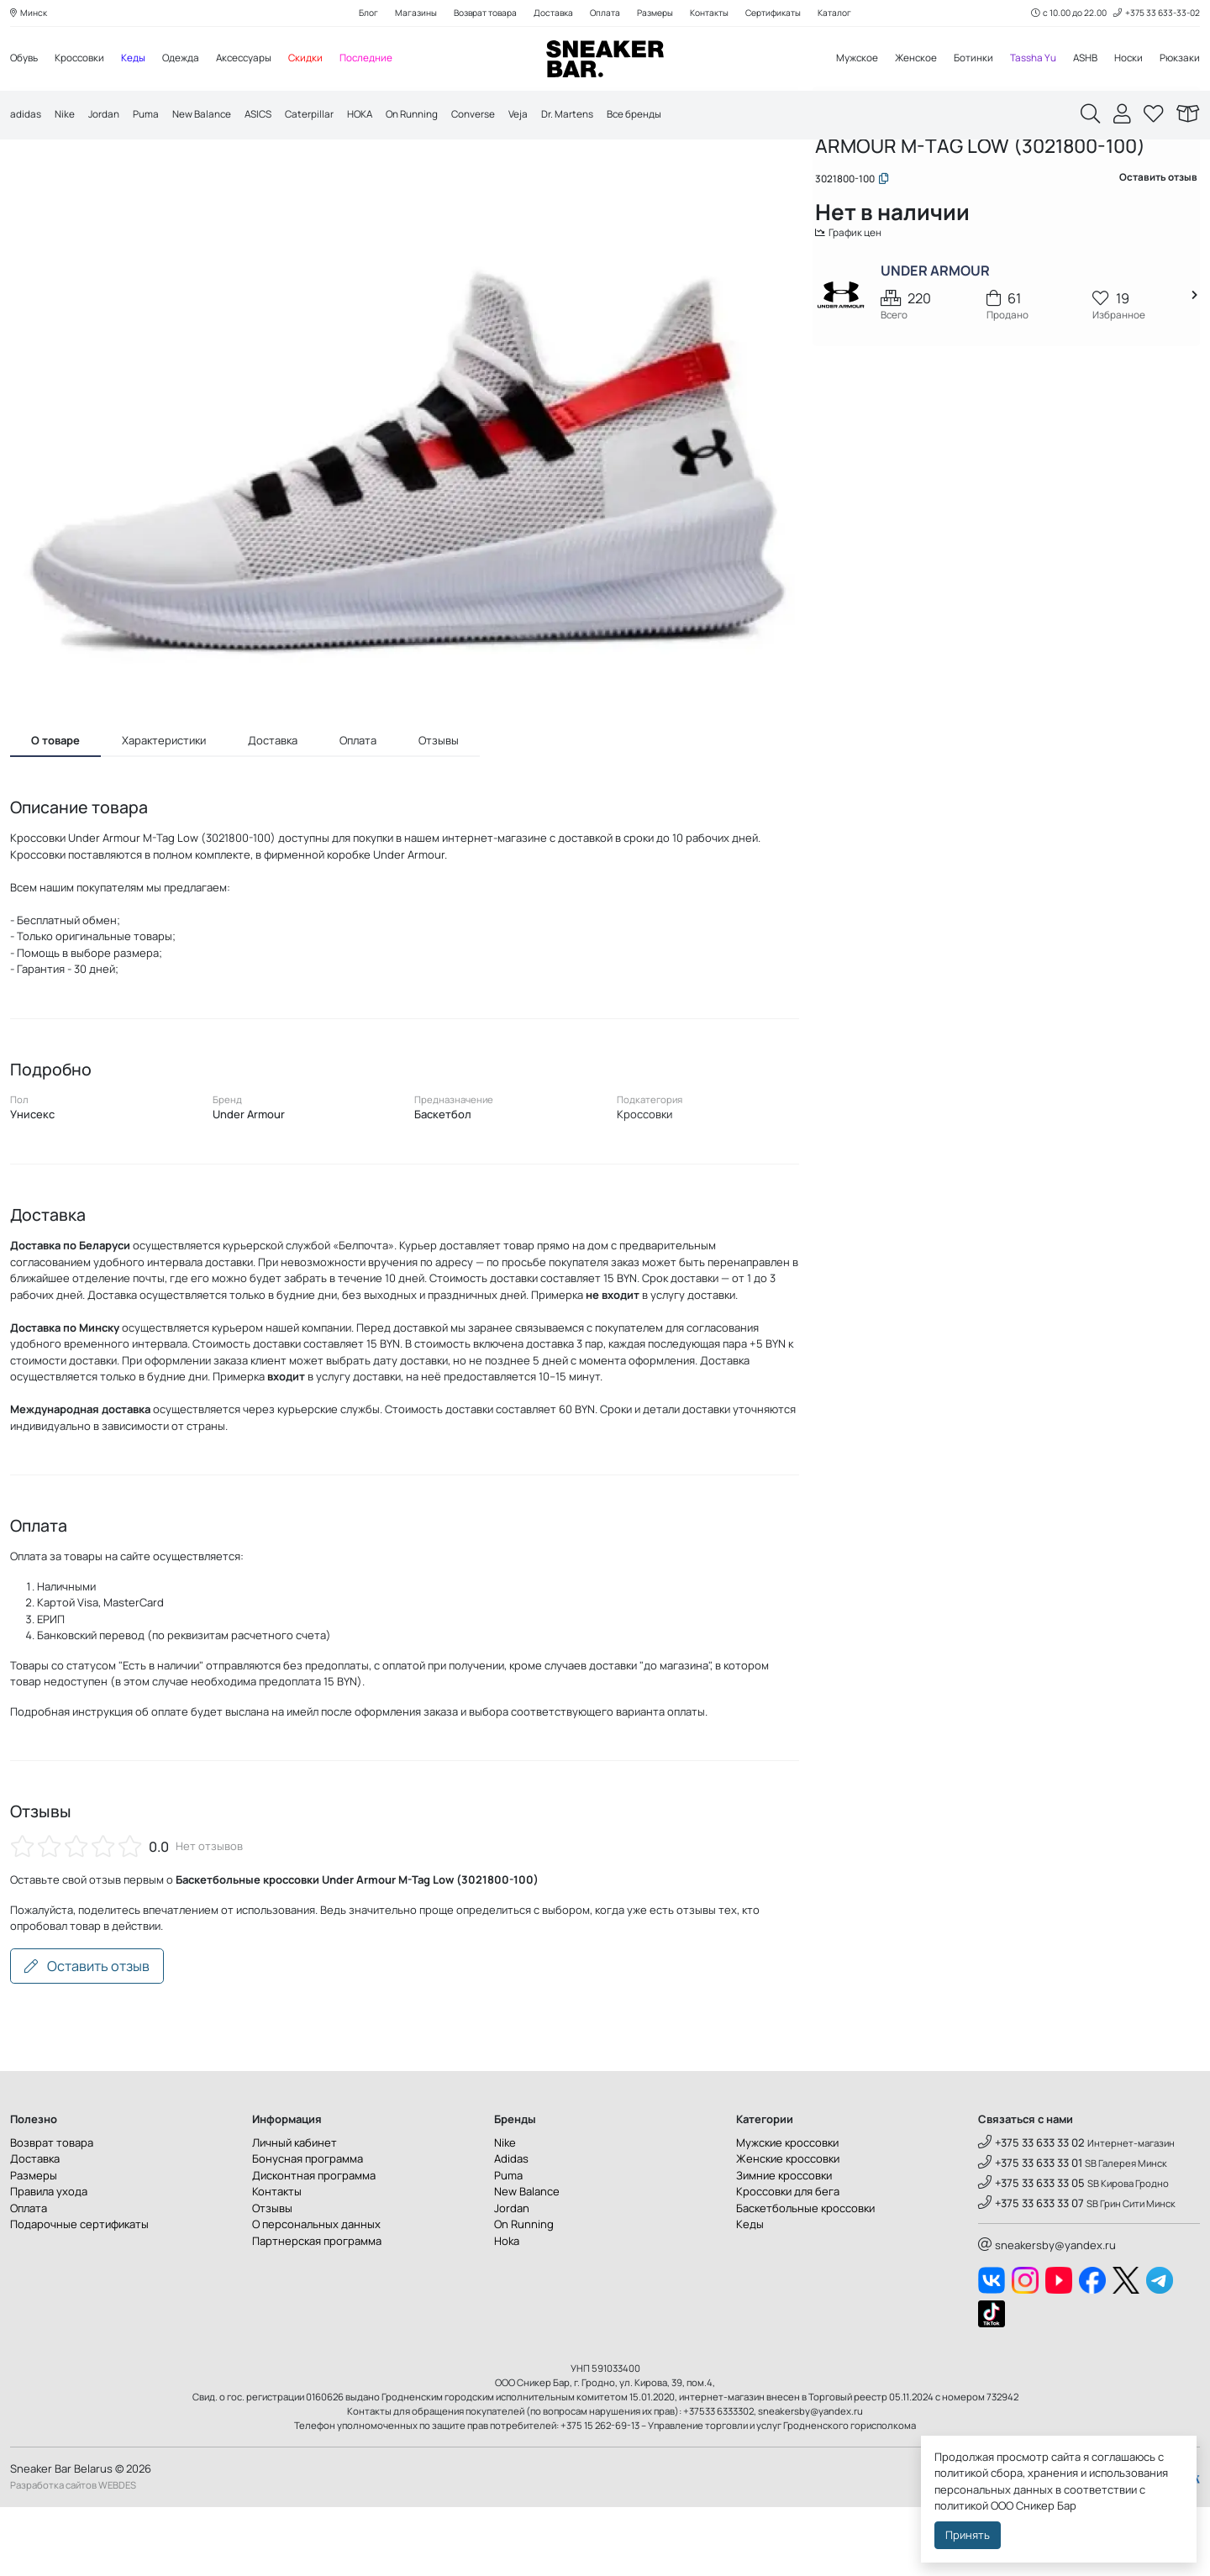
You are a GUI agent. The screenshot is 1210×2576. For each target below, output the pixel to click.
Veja (561, 117)
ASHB (1078, 60)
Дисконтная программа (314, 2244)
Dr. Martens (615, 117)
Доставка (549, 14)
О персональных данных (316, 2293)
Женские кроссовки (787, 2228)
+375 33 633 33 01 (1030, 2232)
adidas (27, 117)
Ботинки (959, 60)
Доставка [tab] (272, 809)
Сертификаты (787, 14)
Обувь (26, 60)
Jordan (110, 117)
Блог (349, 14)
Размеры (657, 14)
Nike (68, 117)
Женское (897, 60)
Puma (155, 117)
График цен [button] (862, 314)
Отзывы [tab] (438, 809)
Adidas (511, 2228)
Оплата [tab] (357, 809)
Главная (847, 174)
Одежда (196, 60)
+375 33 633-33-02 (1153, 14)
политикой (961, 2505)
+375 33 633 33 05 (1031, 2252)
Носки (1124, 60)
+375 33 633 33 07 (1031, 2272)
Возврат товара (475, 14)
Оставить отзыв (87, 2036)
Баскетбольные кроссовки (805, 2276)
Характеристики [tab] (164, 809)
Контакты (717, 14)
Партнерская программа (316, 2309)
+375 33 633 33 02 (1031, 2211)
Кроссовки (86, 60)
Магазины (400, 14)
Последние (395, 60)
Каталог (853, 14)
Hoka (506, 2309)
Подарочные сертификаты (79, 2293)
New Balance (216, 117)
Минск (30, 14)
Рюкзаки (1178, 60)
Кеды (145, 60)
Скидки (331, 60)
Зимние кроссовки (784, 2244)
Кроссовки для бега (787, 2260)
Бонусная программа (307, 2228)
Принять (967, 2534)
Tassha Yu (1022, 60)
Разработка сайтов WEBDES (73, 2554)
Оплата (603, 14)
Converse (512, 117)
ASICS (277, 117)
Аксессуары (265, 60)
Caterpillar (332, 117)
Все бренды (689, 117)
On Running (444, 117)
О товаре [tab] (55, 809)
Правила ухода (48, 2260)
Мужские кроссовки (787, 2211)
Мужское (832, 60)
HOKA (386, 117)
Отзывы (272, 2276)
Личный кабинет (294, 2211)
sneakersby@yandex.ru (1047, 2313)
